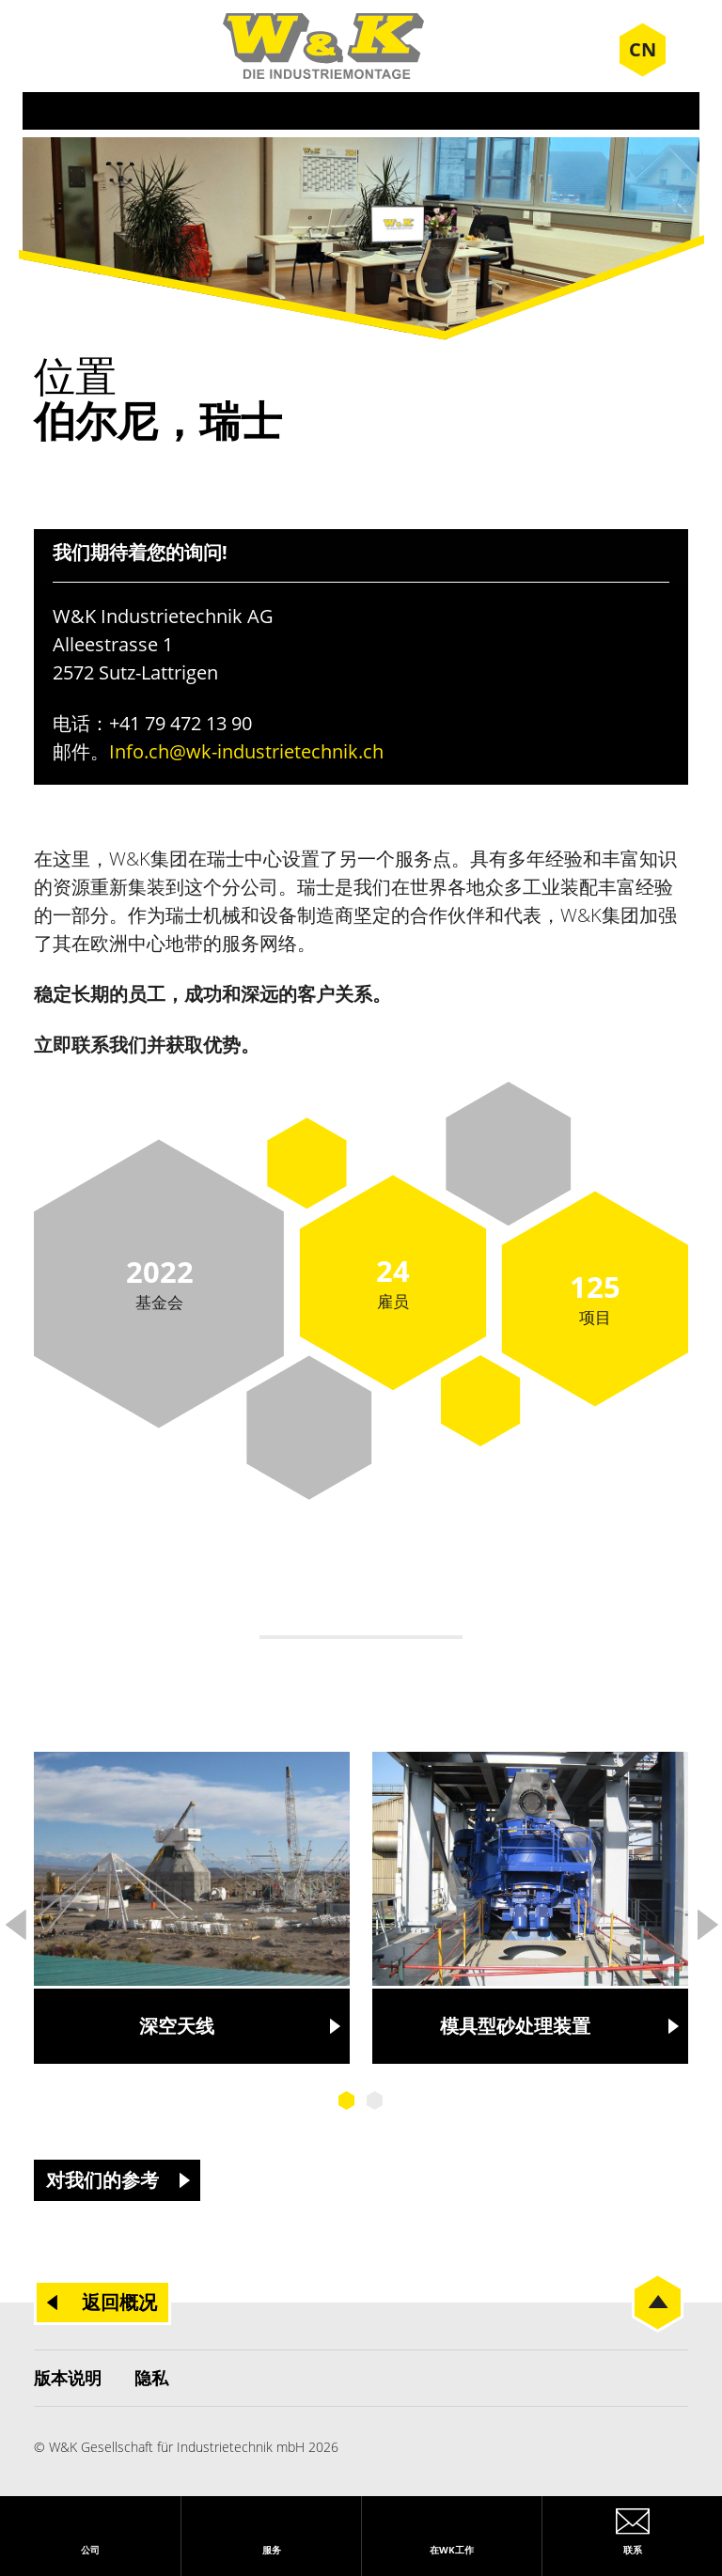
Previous (15, 1919)
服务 (271, 2549)
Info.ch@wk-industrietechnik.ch (246, 751)
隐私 (151, 2377)
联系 (632, 2549)
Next (707, 1919)
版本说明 (68, 2377)
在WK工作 (452, 2549)
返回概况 (119, 2302)
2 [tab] (375, 2100)
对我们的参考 (102, 2180)
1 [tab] (346, 2100)
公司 (90, 2549)
